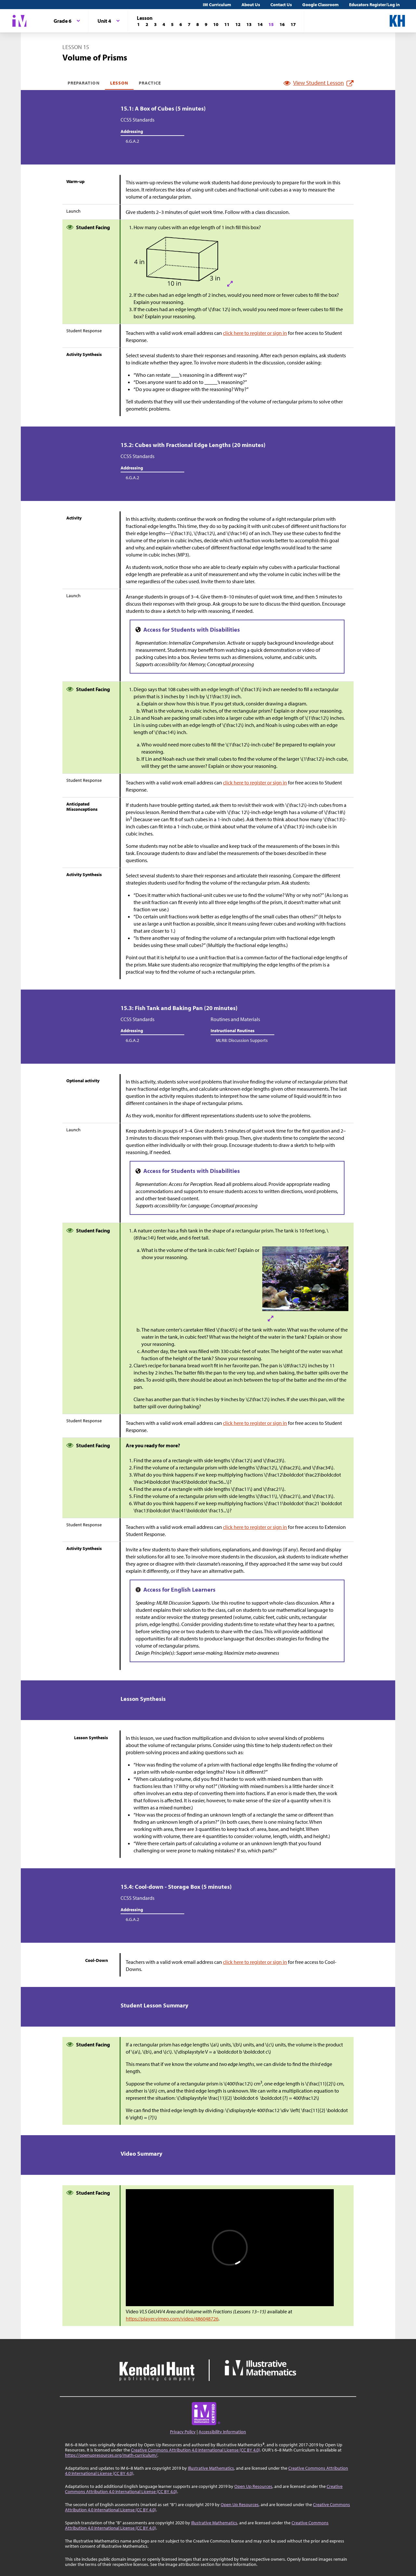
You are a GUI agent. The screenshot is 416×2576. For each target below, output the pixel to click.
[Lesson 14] (260, 24)
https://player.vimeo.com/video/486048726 (172, 2318)
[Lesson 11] (226, 24)
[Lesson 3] (155, 24)
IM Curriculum (217, 4)
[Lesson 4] (164, 24)
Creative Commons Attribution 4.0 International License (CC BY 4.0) (195, 2450)
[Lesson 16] (282, 24)
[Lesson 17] (293, 24)
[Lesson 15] (271, 24)
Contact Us (281, 4)
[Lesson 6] (180, 24)
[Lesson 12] (237, 24)
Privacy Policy (183, 2432)
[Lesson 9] (206, 24)
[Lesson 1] (138, 24)
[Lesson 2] (147, 24)
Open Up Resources (253, 2486)
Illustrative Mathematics (211, 2468)
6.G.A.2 (132, 141)
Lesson (119, 83)
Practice (150, 83)
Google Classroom (320, 4)
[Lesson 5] (172, 24)
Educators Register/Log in (374, 4)
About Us (250, 4)
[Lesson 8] (197, 24)
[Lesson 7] (189, 24)
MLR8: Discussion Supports (242, 1040)
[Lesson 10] (215, 24)
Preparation (84, 83)
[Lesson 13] (248, 24)
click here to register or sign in (255, 333)
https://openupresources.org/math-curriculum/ (111, 2455)
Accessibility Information (222, 2432)
